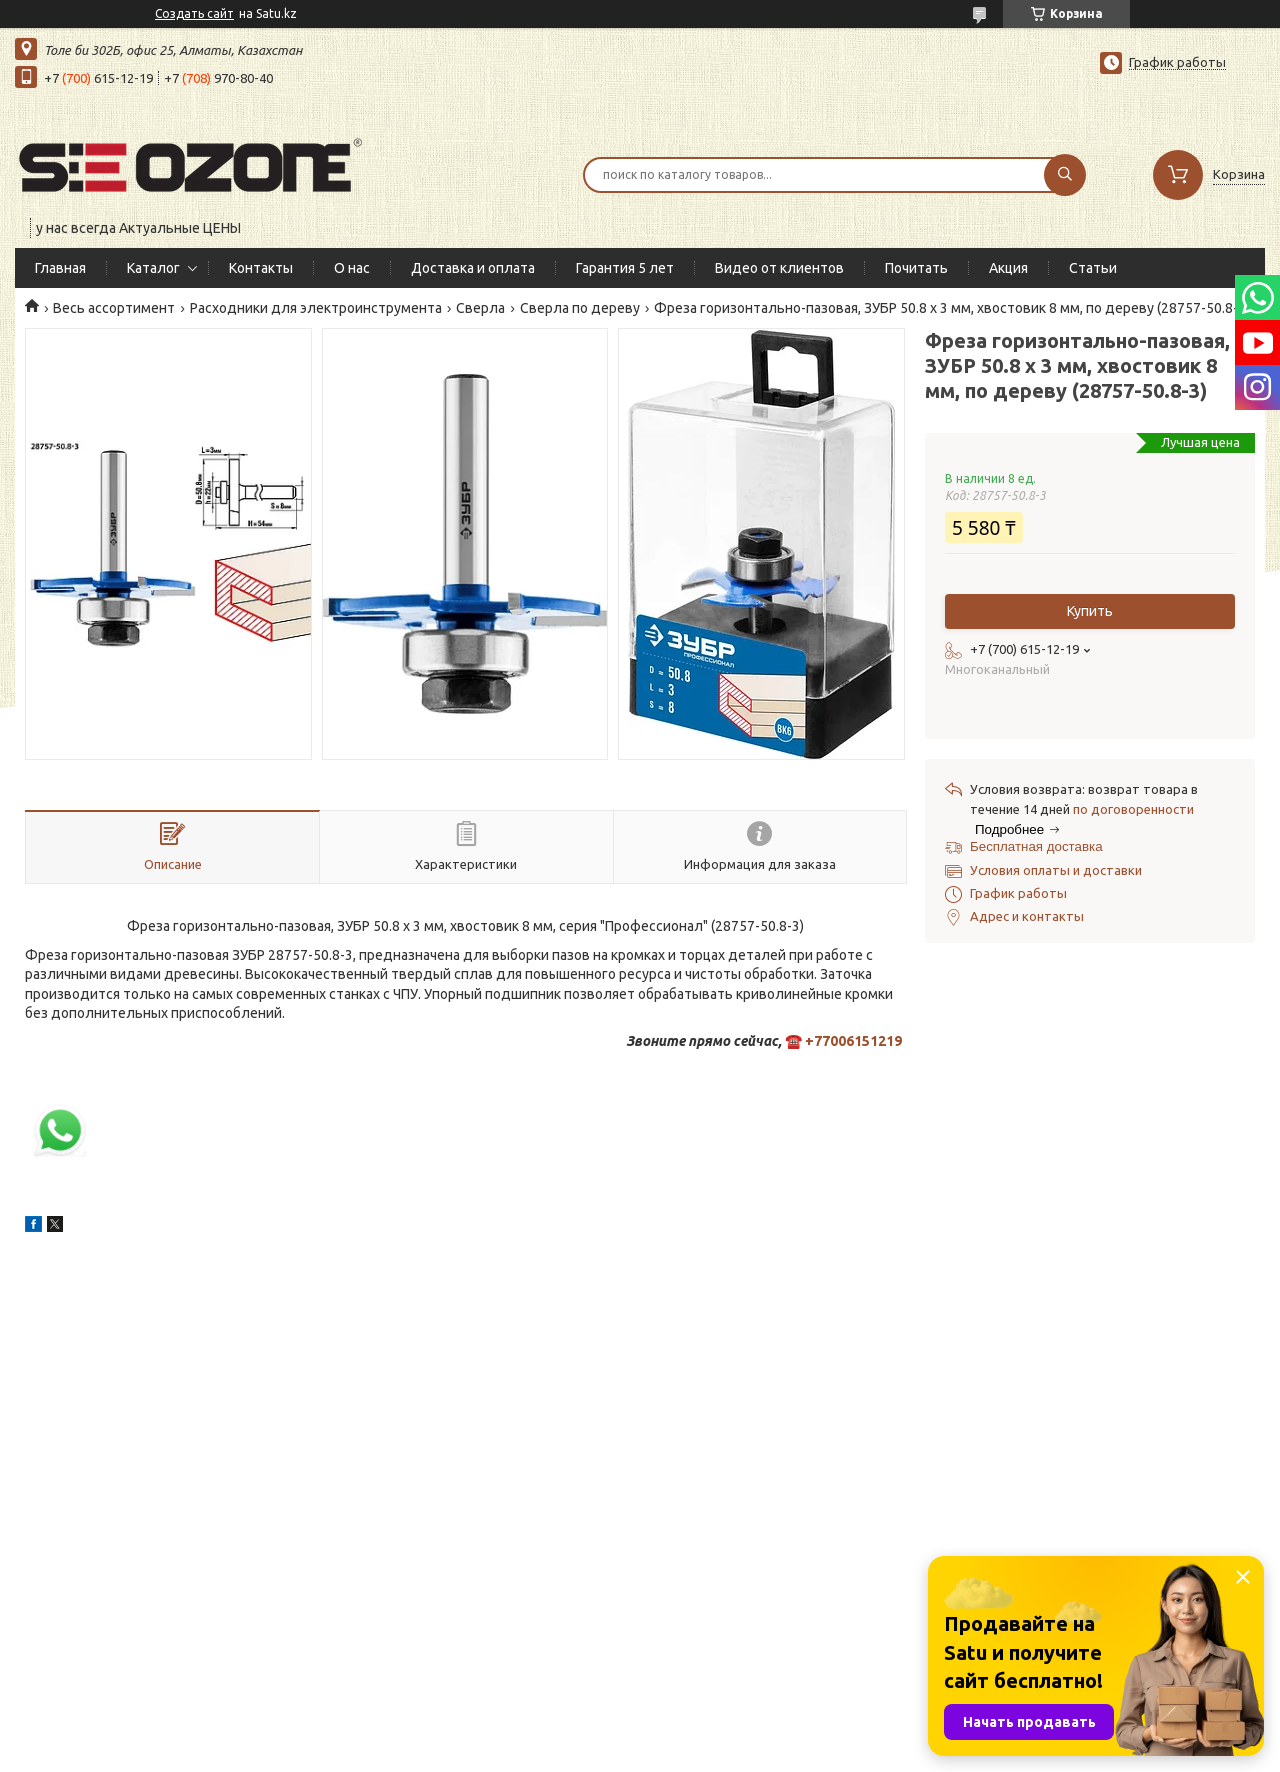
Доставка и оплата (473, 268)
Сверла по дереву (580, 308)
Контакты (261, 268)
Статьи (1093, 268)
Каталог (153, 268)
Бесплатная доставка (1036, 846)
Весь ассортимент (114, 308)
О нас (352, 268)
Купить (1090, 611)
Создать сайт (194, 13)
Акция (1008, 268)
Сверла (480, 308)
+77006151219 (853, 1041)
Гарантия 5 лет (625, 268)
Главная (60, 268)
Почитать (916, 268)
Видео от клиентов (779, 268)
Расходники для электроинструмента (316, 308)
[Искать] (1065, 175)
